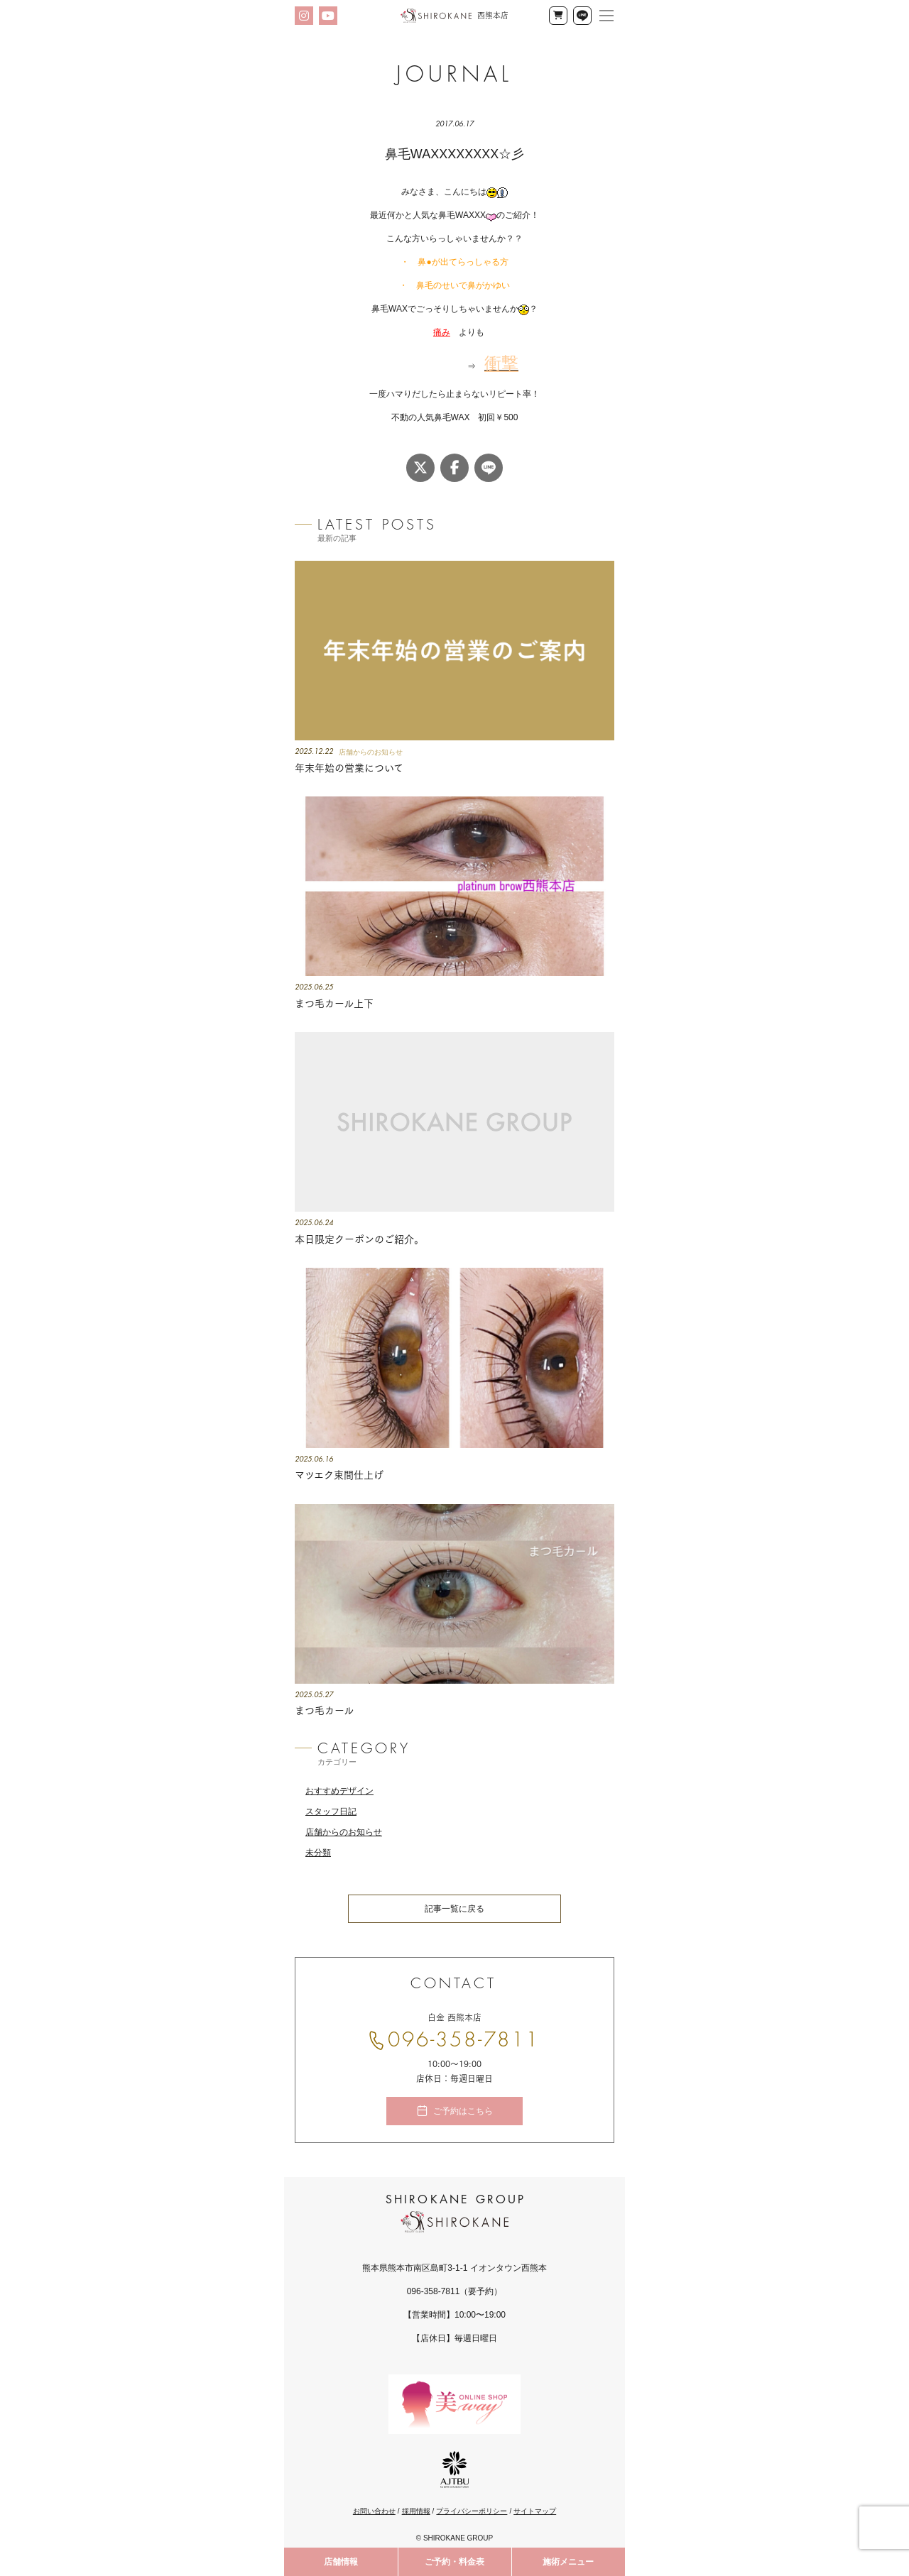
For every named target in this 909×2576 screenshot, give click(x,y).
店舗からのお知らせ (343, 1833)
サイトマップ (534, 2512)
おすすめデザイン (339, 1792)
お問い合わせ (374, 2512)
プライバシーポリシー (471, 2512)
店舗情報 (341, 2562)
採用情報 (416, 2512)
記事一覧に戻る (454, 1909)
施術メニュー (568, 2562)
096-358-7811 (464, 2041)
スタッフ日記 (330, 1812)
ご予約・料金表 (454, 2562)
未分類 (318, 1853)
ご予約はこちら (463, 2112)
